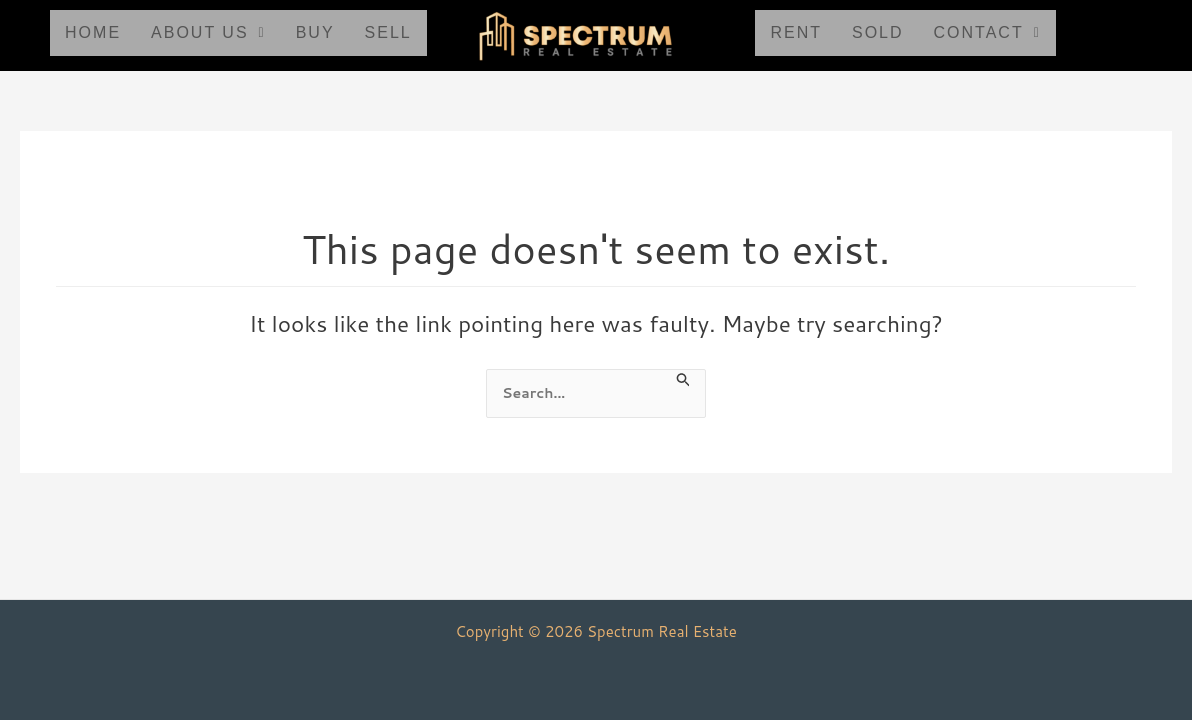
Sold (878, 32)
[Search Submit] (690, 379)
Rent (796, 32)
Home (93, 32)
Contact (987, 32)
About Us (208, 32)
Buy (315, 32)
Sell (388, 32)
